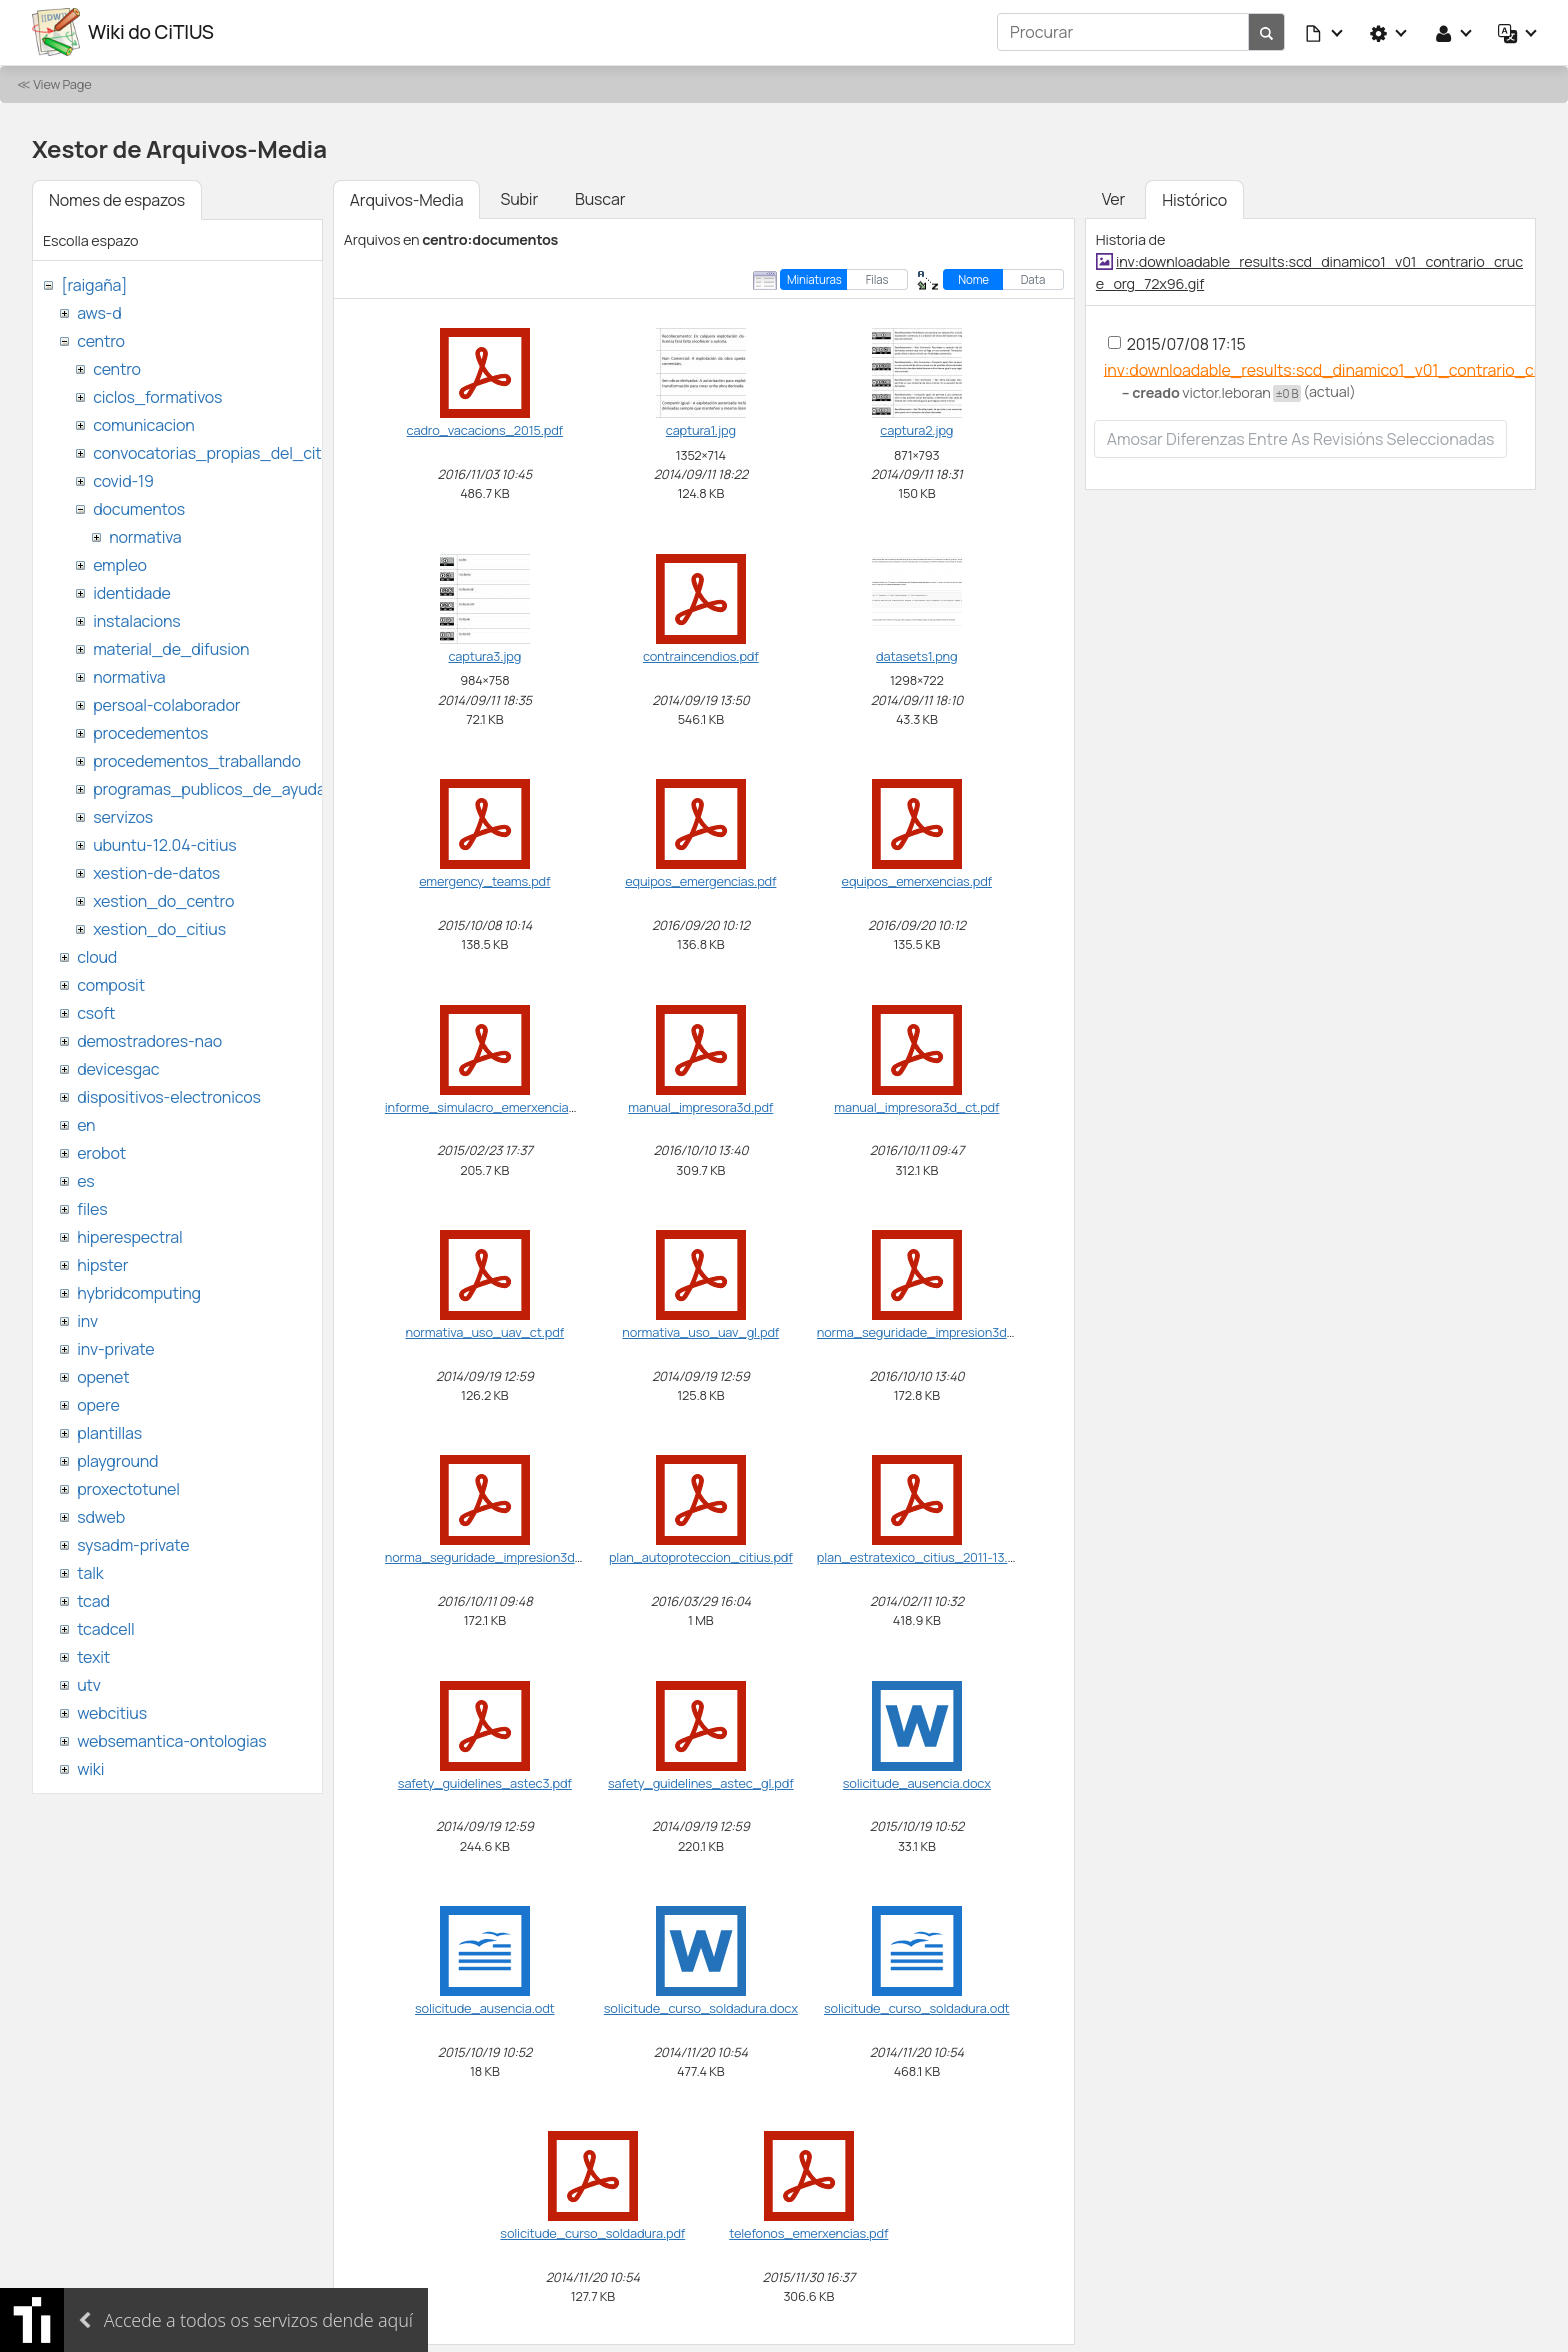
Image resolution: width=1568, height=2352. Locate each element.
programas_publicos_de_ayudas (213, 788)
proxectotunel (128, 1488)
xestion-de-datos (156, 872)
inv (87, 1320)
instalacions (136, 620)
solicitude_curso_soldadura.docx (701, 2007)
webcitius (112, 1712)
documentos (139, 508)
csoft (96, 1012)
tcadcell (105, 1628)
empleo (120, 564)
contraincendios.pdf (701, 655)
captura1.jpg (701, 430)
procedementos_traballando (197, 760)
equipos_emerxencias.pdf (917, 880)
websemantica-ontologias (171, 1740)
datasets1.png (916, 655)
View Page (62, 83)
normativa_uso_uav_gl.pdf (700, 1331)
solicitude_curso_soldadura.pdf (592, 2233)
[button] (1325, 32)
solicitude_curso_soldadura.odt (917, 2007)
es (85, 1180)
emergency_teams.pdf (484, 880)
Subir (519, 198)
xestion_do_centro (163, 900)
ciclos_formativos (157, 396)
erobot (101, 1152)
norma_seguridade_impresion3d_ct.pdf (501, 1557)
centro (101, 340)
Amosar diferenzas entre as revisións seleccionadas (1301, 439)
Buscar (600, 198)
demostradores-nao (149, 1040)
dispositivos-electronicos (168, 1096)
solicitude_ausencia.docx (917, 1782)
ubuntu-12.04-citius (164, 844)
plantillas (109, 1432)
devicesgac (118, 1068)
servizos (123, 816)
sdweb (101, 1516)
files (92, 1208)
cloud (97, 956)
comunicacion (143, 424)
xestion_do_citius (159, 928)
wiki (90, 1768)
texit (93, 1656)
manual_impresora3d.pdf (700, 1106)
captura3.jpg (484, 655)
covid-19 (123, 480)
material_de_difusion (171, 648)
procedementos (150, 732)
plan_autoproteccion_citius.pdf (701, 1557)
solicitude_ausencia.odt (484, 2007)
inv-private (115, 1348)
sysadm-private (133, 1544)
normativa (145, 536)
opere (98, 1404)
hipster (102, 1264)
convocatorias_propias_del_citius (217, 452)
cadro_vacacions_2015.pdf (485, 430)
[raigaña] (94, 284)
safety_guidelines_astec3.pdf (485, 1782)
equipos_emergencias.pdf (700, 880)
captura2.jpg (916, 430)
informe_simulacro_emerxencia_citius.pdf (508, 1106)
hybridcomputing (139, 1292)
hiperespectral (129, 1236)
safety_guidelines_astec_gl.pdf (701, 1782)
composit (111, 984)
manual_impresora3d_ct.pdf (916, 1106)
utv (89, 1684)
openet (103, 1376)
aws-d (99, 312)
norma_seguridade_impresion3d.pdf (923, 1331)
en (86, 1124)
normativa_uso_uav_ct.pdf (485, 1331)
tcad (93, 1600)
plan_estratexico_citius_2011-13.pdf (922, 1557)
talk (90, 1572)
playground (117, 1460)
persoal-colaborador (166, 704)
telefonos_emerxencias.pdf (808, 2233)
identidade (132, 592)
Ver (1113, 198)
